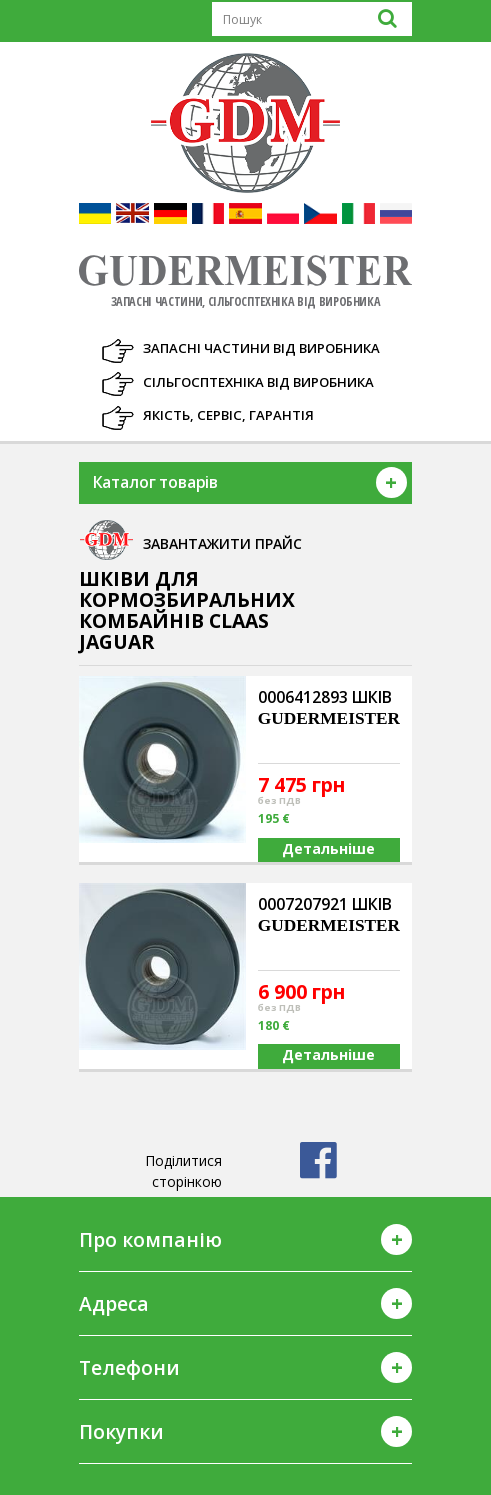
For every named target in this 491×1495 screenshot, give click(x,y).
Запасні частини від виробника (261, 348)
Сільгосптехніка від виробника (258, 382)
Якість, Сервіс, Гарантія (228, 415)
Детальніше (328, 848)
